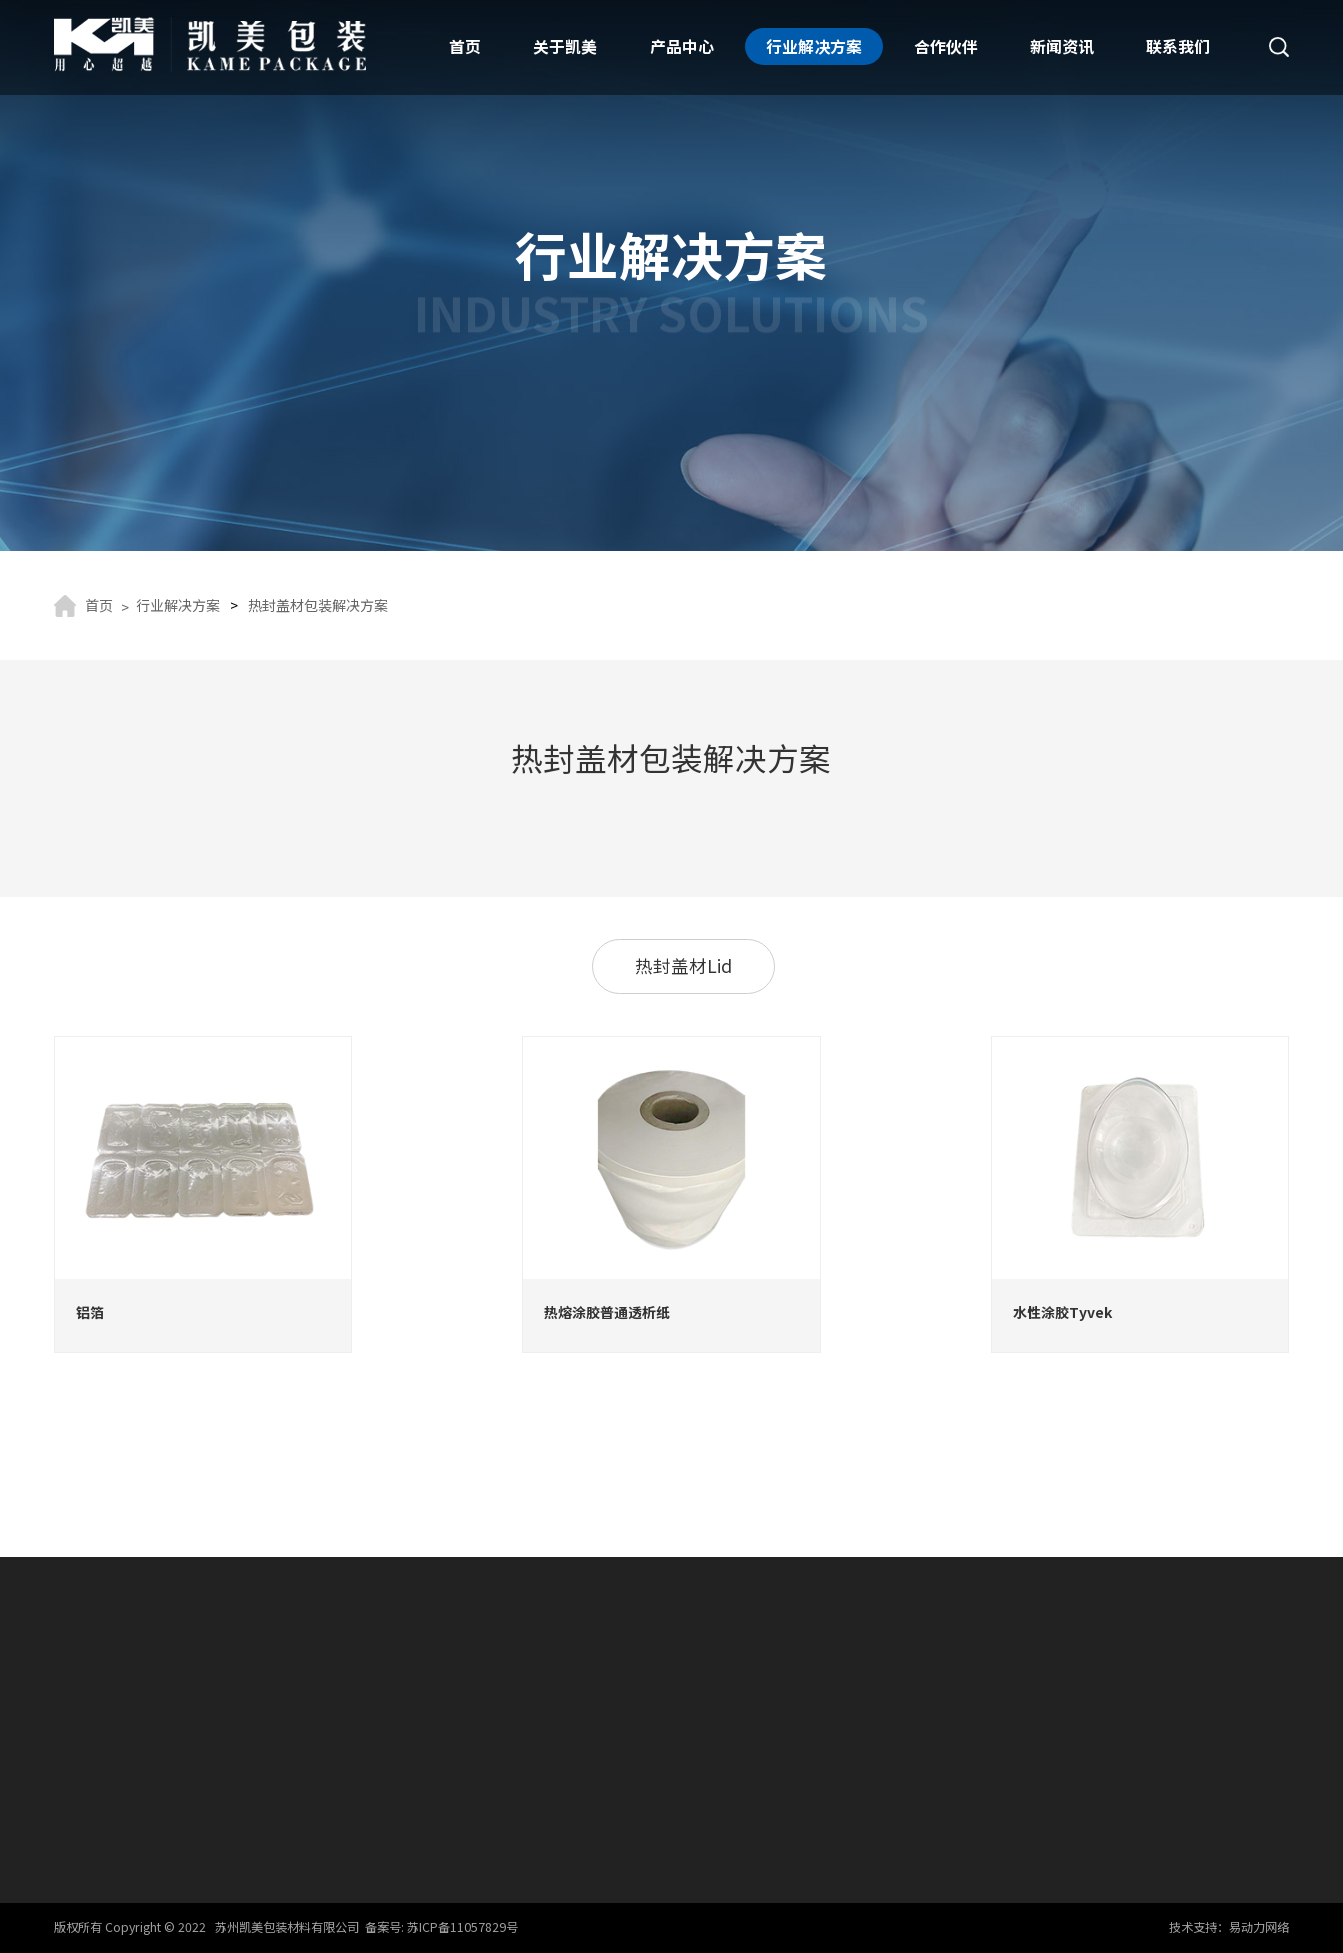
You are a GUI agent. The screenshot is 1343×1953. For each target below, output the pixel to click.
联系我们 (1178, 46)
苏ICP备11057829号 (462, 1927)
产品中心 (682, 46)
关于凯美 (565, 46)
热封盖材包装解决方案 (318, 605)
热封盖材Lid (683, 965)
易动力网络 (1259, 1927)
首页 (465, 46)
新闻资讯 (1062, 46)
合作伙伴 (946, 46)
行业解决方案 (814, 46)
